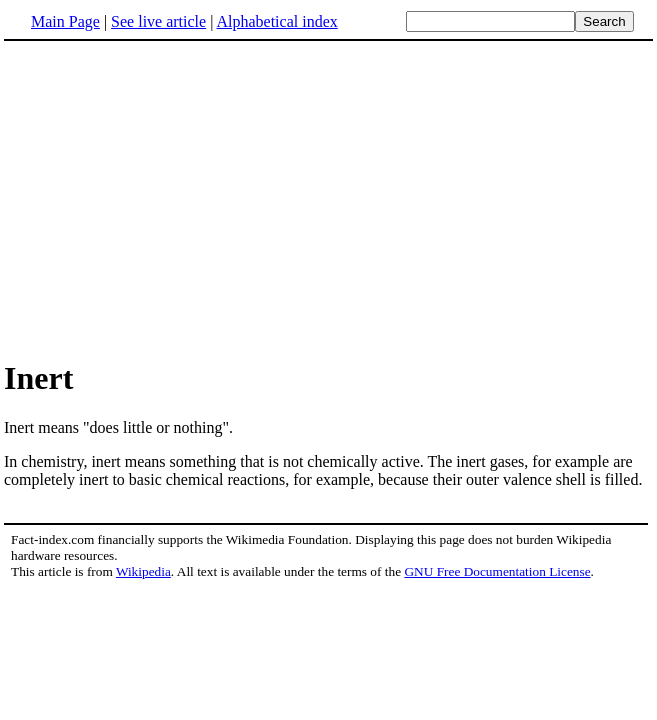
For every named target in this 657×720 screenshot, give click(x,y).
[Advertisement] (172, 199)
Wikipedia (143, 571)
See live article (158, 21)
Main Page (65, 21)
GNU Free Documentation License (497, 571)
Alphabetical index (276, 21)
